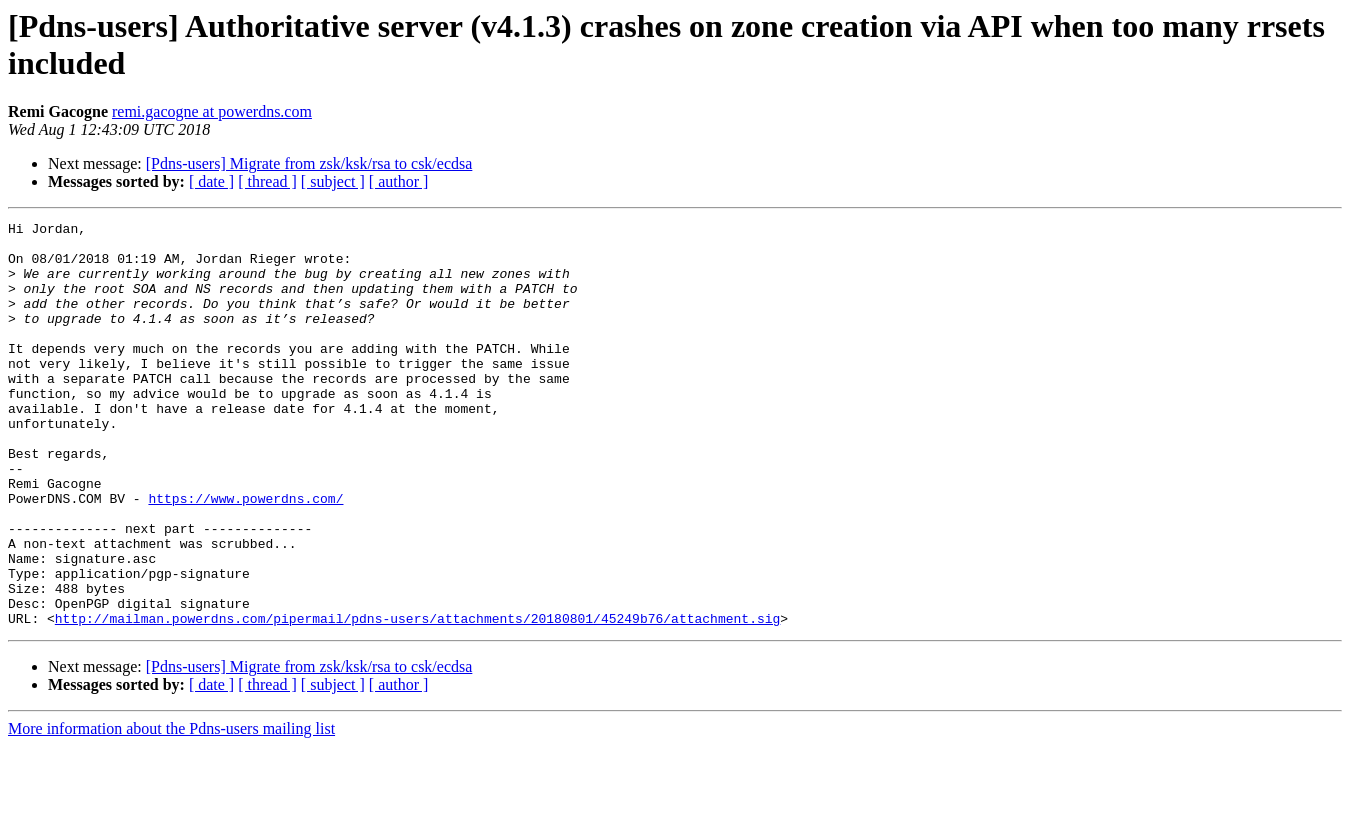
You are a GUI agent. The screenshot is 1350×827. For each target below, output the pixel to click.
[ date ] (211, 181)
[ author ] (399, 181)
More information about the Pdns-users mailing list (171, 809)
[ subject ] (333, 181)
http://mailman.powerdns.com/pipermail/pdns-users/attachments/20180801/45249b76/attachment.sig (417, 699)
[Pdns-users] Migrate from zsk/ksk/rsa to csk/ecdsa (309, 163)
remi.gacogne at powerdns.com (212, 111)
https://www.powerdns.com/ (245, 555)
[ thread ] (267, 181)
